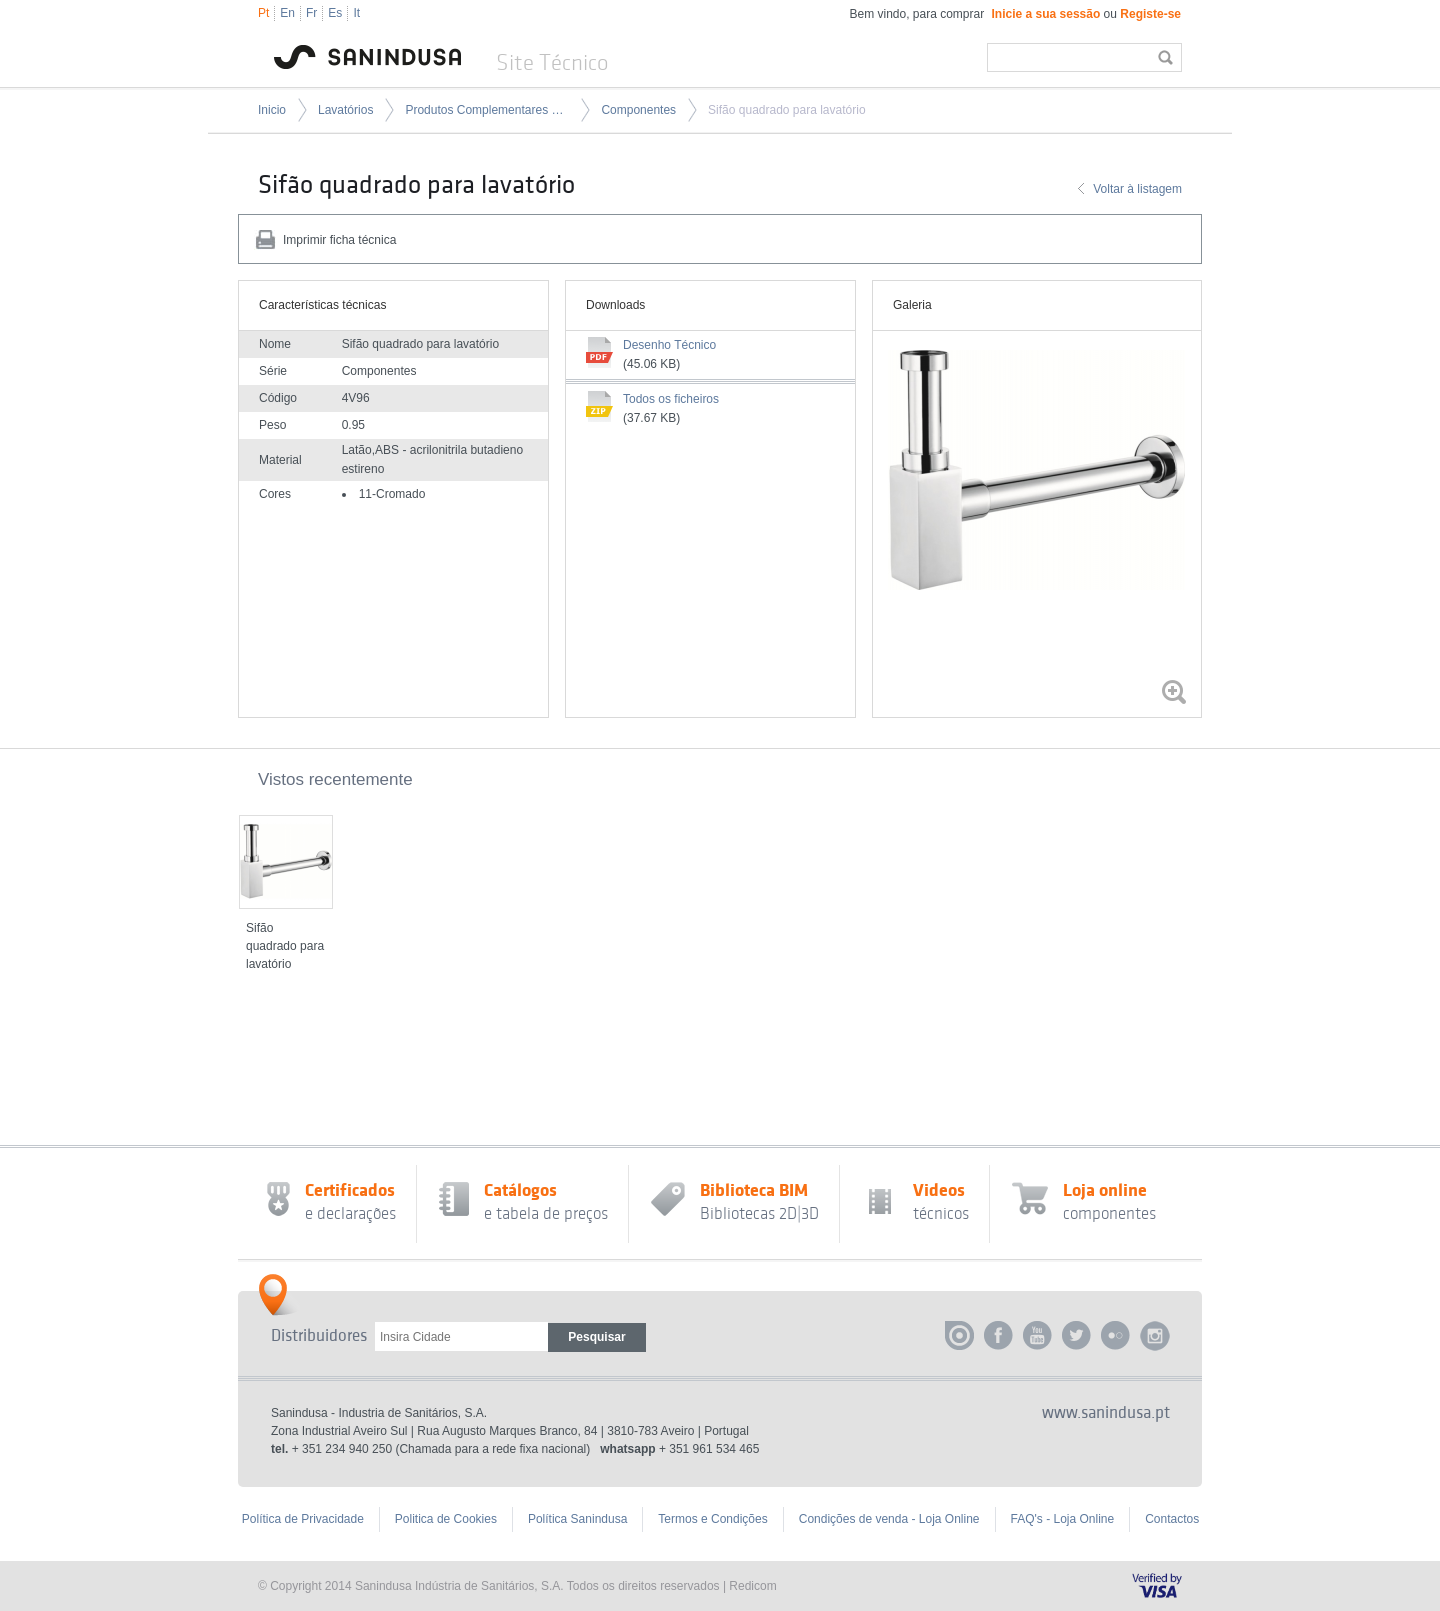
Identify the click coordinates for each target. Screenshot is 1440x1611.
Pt (263, 13)
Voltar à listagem (1137, 189)
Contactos (1172, 1519)
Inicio (272, 110)
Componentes (638, 110)
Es (335, 13)
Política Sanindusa (577, 1519)
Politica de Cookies (446, 1519)
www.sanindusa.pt (1106, 1413)
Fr (311, 13)
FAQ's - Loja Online (1063, 1519)
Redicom (752, 1586)
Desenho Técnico (669, 345)
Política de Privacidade (303, 1519)
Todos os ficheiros (671, 399)
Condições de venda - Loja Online (889, 1519)
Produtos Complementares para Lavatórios (487, 110)
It (356, 13)
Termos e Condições (712, 1519)
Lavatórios (345, 110)
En (287, 13)
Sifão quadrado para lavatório (786, 110)
